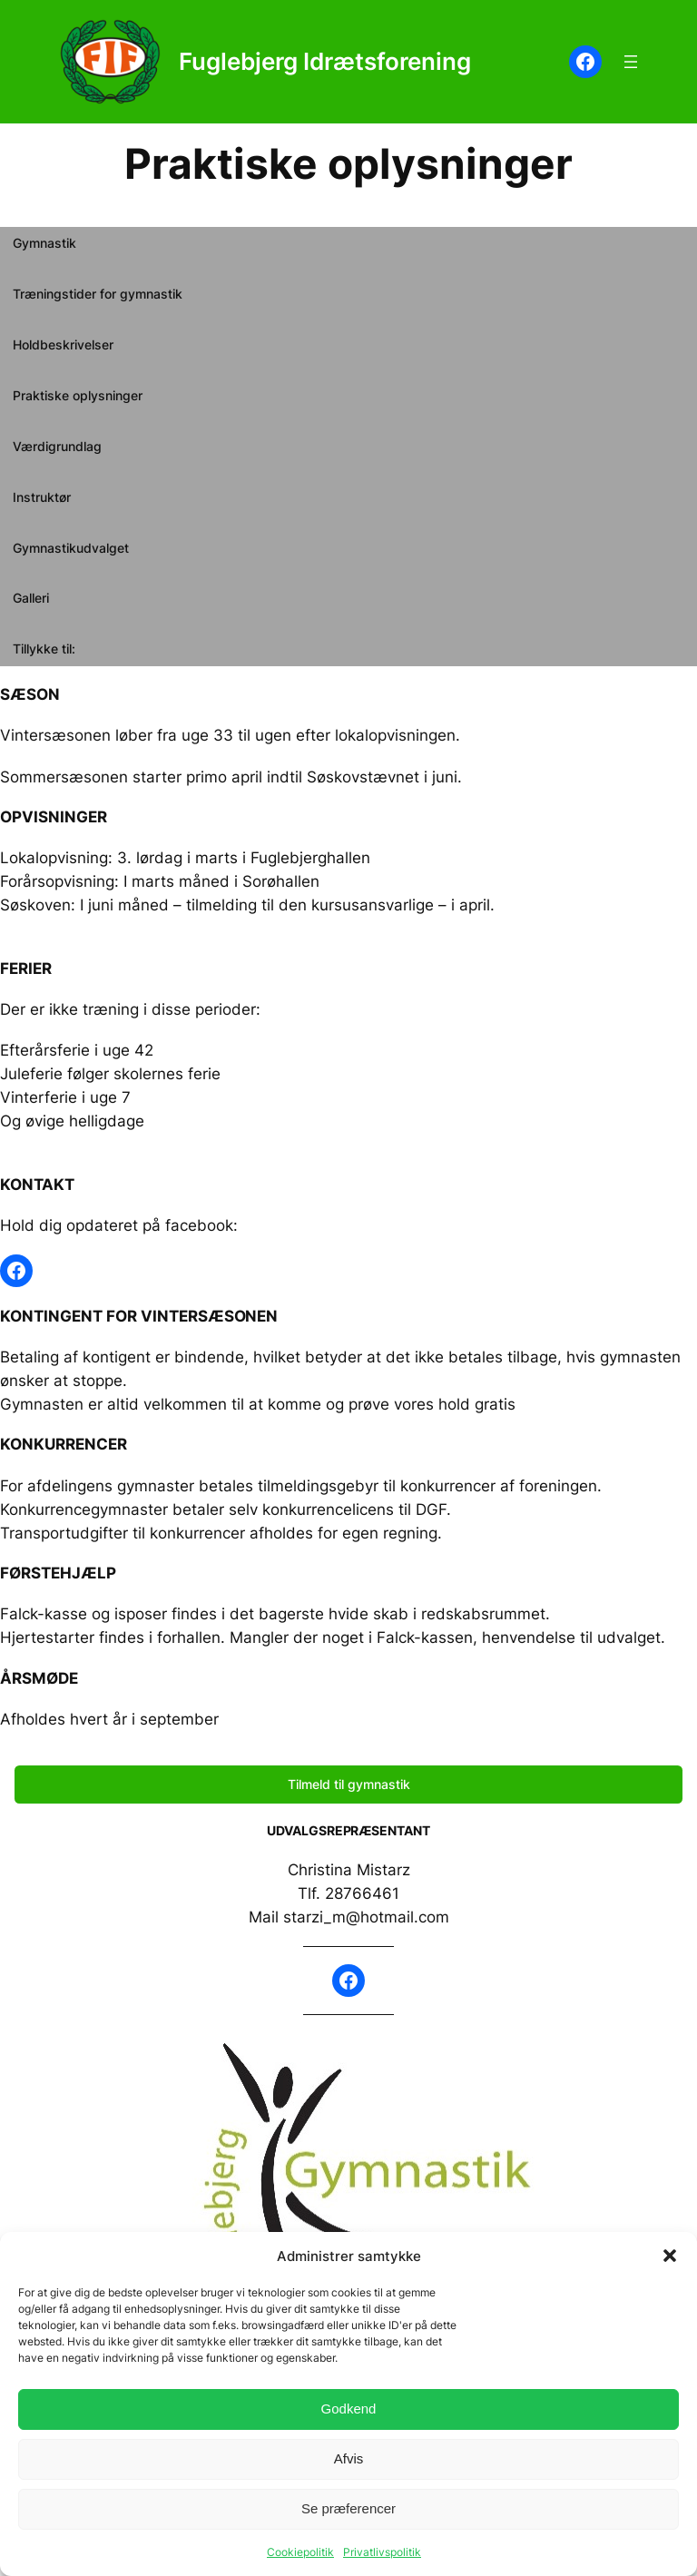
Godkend (349, 2408)
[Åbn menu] (631, 62)
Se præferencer (348, 2508)
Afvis (349, 2458)
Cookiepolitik (300, 2552)
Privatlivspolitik (382, 2552)
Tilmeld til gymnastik (349, 1784)
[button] (670, 2256)
